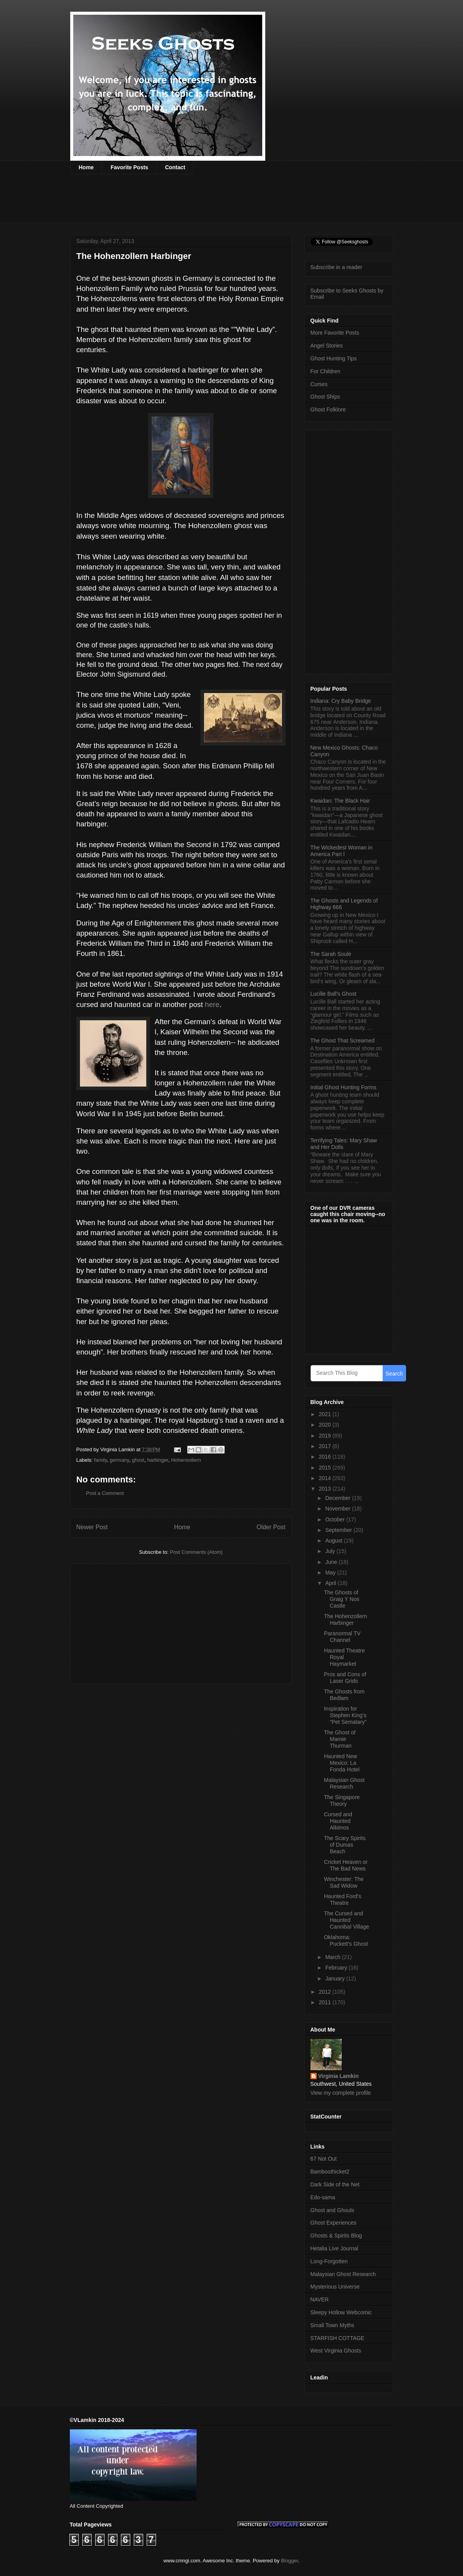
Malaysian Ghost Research (344, 1783)
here (212, 1004)
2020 (325, 1425)
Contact (175, 167)
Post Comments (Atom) (196, 1552)
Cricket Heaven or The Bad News (345, 1865)
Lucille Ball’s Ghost (333, 994)
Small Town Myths (332, 2325)
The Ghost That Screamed (342, 1040)
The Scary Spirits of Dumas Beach (344, 1844)
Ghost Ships (325, 397)
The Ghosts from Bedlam (344, 1694)
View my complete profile (340, 2093)
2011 (325, 2002)
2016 (325, 1457)
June (332, 1562)
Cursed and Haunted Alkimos (338, 1821)
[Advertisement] (212, 203)
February (337, 1967)
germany (119, 1460)
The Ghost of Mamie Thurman (339, 1739)
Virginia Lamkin (338, 2076)
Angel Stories (326, 345)
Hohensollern (186, 1460)
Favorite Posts (129, 167)
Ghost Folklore (328, 409)
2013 (325, 1489)
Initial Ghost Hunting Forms (343, 1087)
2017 (325, 1446)
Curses (319, 384)
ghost (138, 1460)
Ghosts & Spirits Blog (336, 2235)
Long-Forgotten (329, 2261)
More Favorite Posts (334, 333)
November (338, 1508)
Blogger (289, 2561)
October (335, 1519)
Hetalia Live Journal (334, 2248)
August (334, 1540)
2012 (325, 1992)
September (339, 1530)
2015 (325, 1467)
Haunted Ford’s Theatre (342, 1899)
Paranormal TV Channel (342, 1636)
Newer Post (92, 1527)
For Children (325, 371)
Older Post (271, 1527)
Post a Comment (105, 1493)
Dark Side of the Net (335, 2184)
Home (86, 167)
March (333, 1957)
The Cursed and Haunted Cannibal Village (346, 1920)
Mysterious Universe (335, 2286)
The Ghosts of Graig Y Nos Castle (341, 1599)
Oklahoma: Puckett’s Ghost (346, 1940)
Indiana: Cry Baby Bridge (340, 701)
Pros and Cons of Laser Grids (345, 1677)
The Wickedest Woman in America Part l (341, 850)
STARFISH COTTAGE (337, 2338)
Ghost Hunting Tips (333, 358)
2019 (325, 1435)
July (331, 1551)
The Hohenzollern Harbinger (345, 1619)
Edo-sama (322, 2197)
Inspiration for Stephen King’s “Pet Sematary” (345, 1715)
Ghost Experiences (333, 2223)
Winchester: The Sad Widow (344, 1882)
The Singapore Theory (342, 1800)
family (100, 1460)
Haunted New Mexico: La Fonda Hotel (341, 1763)
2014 (325, 1478)
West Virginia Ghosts (335, 2350)
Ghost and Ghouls (332, 2210)
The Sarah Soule (330, 954)
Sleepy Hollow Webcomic (341, 2312)
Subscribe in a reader (336, 267)
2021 (325, 1414)
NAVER (319, 2299)
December (338, 1498)
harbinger (157, 1460)
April (331, 1583)
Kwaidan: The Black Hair (340, 801)
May (331, 1572)
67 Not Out (323, 2159)
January (335, 1978)
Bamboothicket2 (329, 2171)
